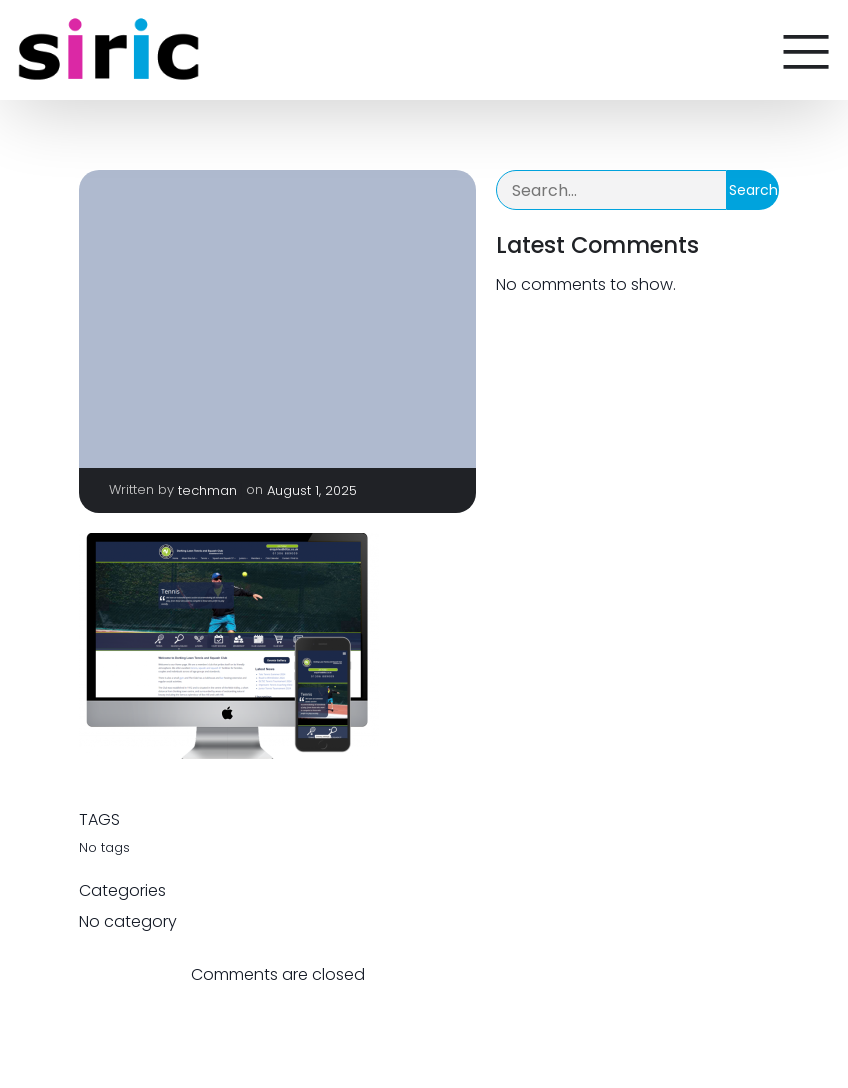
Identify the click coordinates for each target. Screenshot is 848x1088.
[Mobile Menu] (806, 50)
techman (207, 490)
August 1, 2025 (312, 490)
